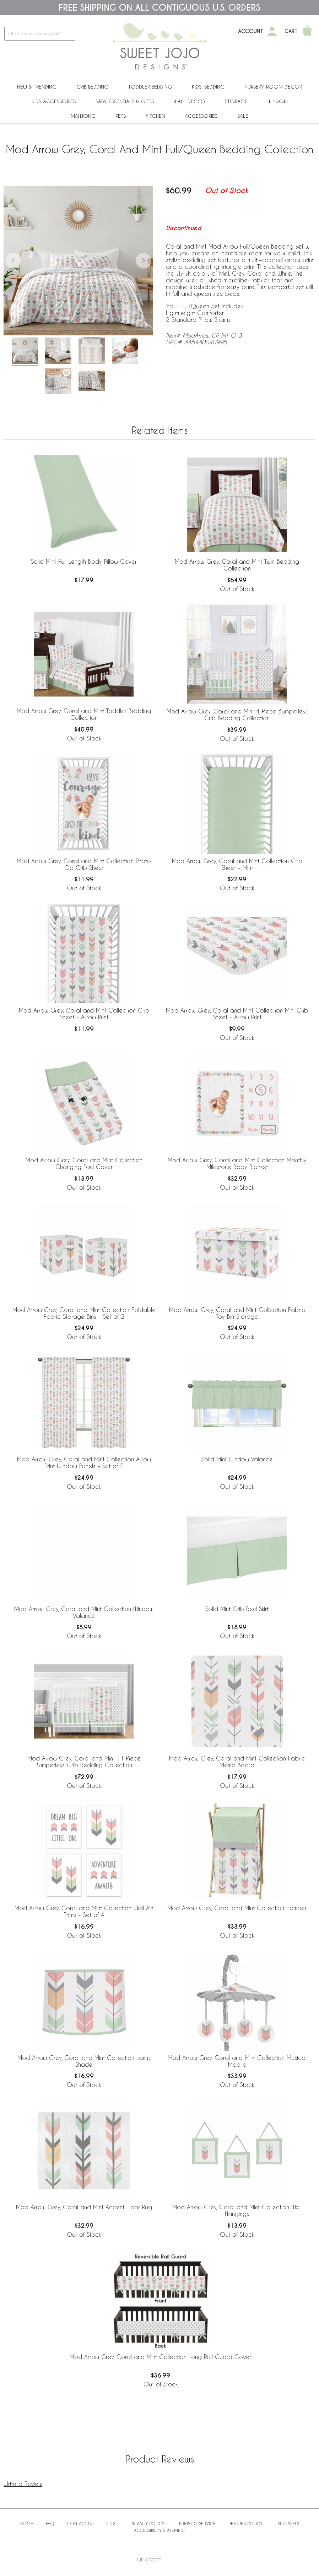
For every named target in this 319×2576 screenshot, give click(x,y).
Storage (236, 101)
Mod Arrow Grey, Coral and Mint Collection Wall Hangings (237, 2210)
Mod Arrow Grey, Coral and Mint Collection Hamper (237, 1908)
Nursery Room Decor (273, 87)
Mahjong (83, 116)
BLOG (112, 2523)
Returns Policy (245, 2523)
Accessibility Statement (159, 2530)
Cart (291, 31)
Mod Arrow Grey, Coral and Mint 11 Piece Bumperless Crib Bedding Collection (84, 1761)
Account (250, 31)
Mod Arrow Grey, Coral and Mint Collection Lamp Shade (84, 2061)
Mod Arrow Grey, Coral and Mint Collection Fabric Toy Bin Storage (237, 1313)
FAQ (50, 2523)
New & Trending (36, 87)
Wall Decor (189, 101)
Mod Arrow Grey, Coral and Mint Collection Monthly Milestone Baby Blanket (237, 1163)
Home (26, 2523)
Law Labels (287, 2523)
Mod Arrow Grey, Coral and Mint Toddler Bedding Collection (84, 714)
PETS (120, 116)
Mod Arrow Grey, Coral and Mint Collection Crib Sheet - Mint (237, 864)
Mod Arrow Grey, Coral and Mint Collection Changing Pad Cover (84, 1163)
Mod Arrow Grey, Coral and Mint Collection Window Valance (83, 1612)
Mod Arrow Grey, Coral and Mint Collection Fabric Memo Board (237, 1761)
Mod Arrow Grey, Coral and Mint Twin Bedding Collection (237, 565)
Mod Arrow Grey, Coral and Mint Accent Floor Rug (84, 2207)
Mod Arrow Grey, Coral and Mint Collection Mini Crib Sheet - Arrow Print (237, 1013)
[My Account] (272, 31)
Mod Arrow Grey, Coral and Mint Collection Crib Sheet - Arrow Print (84, 1013)
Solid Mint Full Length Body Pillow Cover (84, 561)
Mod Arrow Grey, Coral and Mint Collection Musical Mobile (237, 2061)
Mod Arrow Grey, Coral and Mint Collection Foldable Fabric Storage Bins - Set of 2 (84, 1313)
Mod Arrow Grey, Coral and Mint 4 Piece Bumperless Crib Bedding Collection (237, 714)
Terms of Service (196, 2523)
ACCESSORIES (201, 116)
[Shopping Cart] (307, 31)
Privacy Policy (147, 2523)
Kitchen (155, 116)
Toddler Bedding (150, 87)
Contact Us (80, 2523)
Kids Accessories (54, 101)
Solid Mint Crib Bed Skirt (237, 1608)
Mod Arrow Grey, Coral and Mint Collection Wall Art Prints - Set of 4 (84, 1911)
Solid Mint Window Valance (237, 1459)
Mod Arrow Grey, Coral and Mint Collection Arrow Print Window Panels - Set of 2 (84, 1462)
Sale (242, 116)
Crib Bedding (92, 87)
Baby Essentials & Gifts (125, 101)
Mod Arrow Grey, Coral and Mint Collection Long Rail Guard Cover (160, 2356)
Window (277, 101)
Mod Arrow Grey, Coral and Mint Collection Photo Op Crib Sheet (84, 864)
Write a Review (23, 2483)
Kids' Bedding (208, 87)
